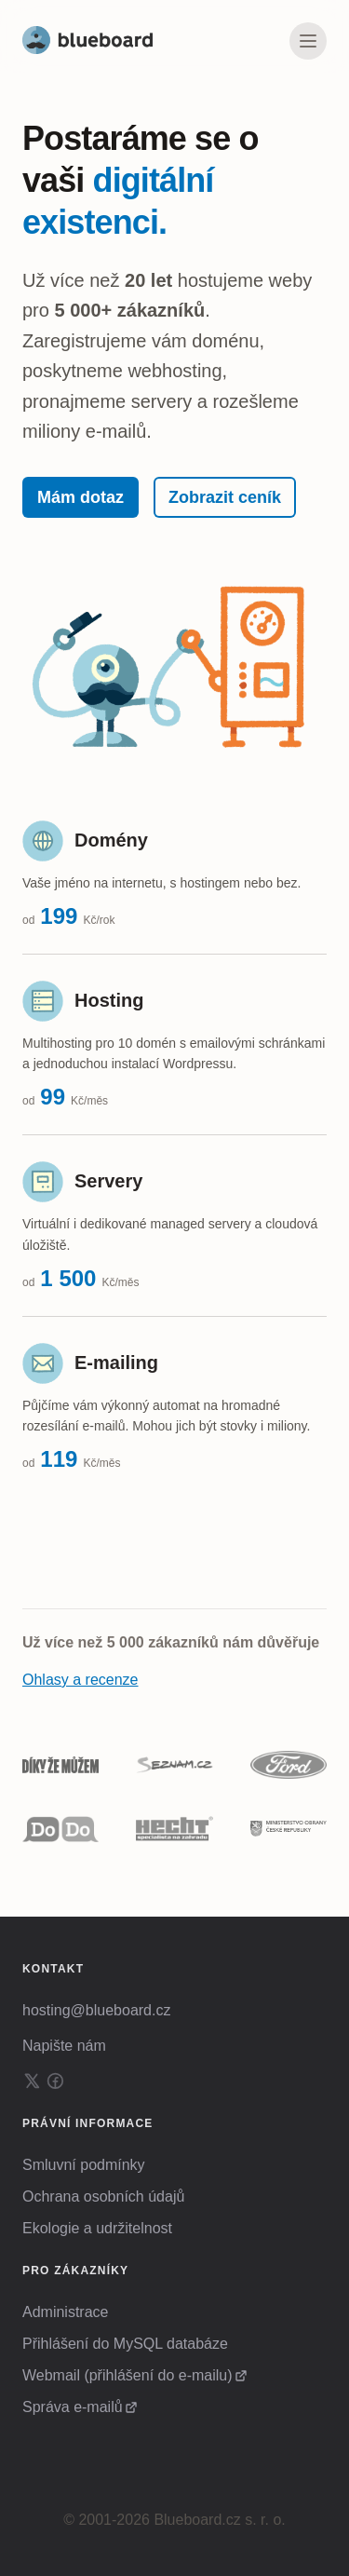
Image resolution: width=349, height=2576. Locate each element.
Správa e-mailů (72, 2407)
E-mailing (116, 1362)
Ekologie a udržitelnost (97, 2228)
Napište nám (64, 2046)
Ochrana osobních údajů (103, 2196)
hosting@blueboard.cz (96, 2010)
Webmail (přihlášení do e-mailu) (127, 2375)
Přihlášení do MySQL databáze (125, 2344)
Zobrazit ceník (224, 497)
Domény (111, 840)
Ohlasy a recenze (80, 1680)
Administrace (65, 2312)
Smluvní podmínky (83, 2165)
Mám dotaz (80, 497)
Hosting (108, 1000)
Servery (108, 1181)
